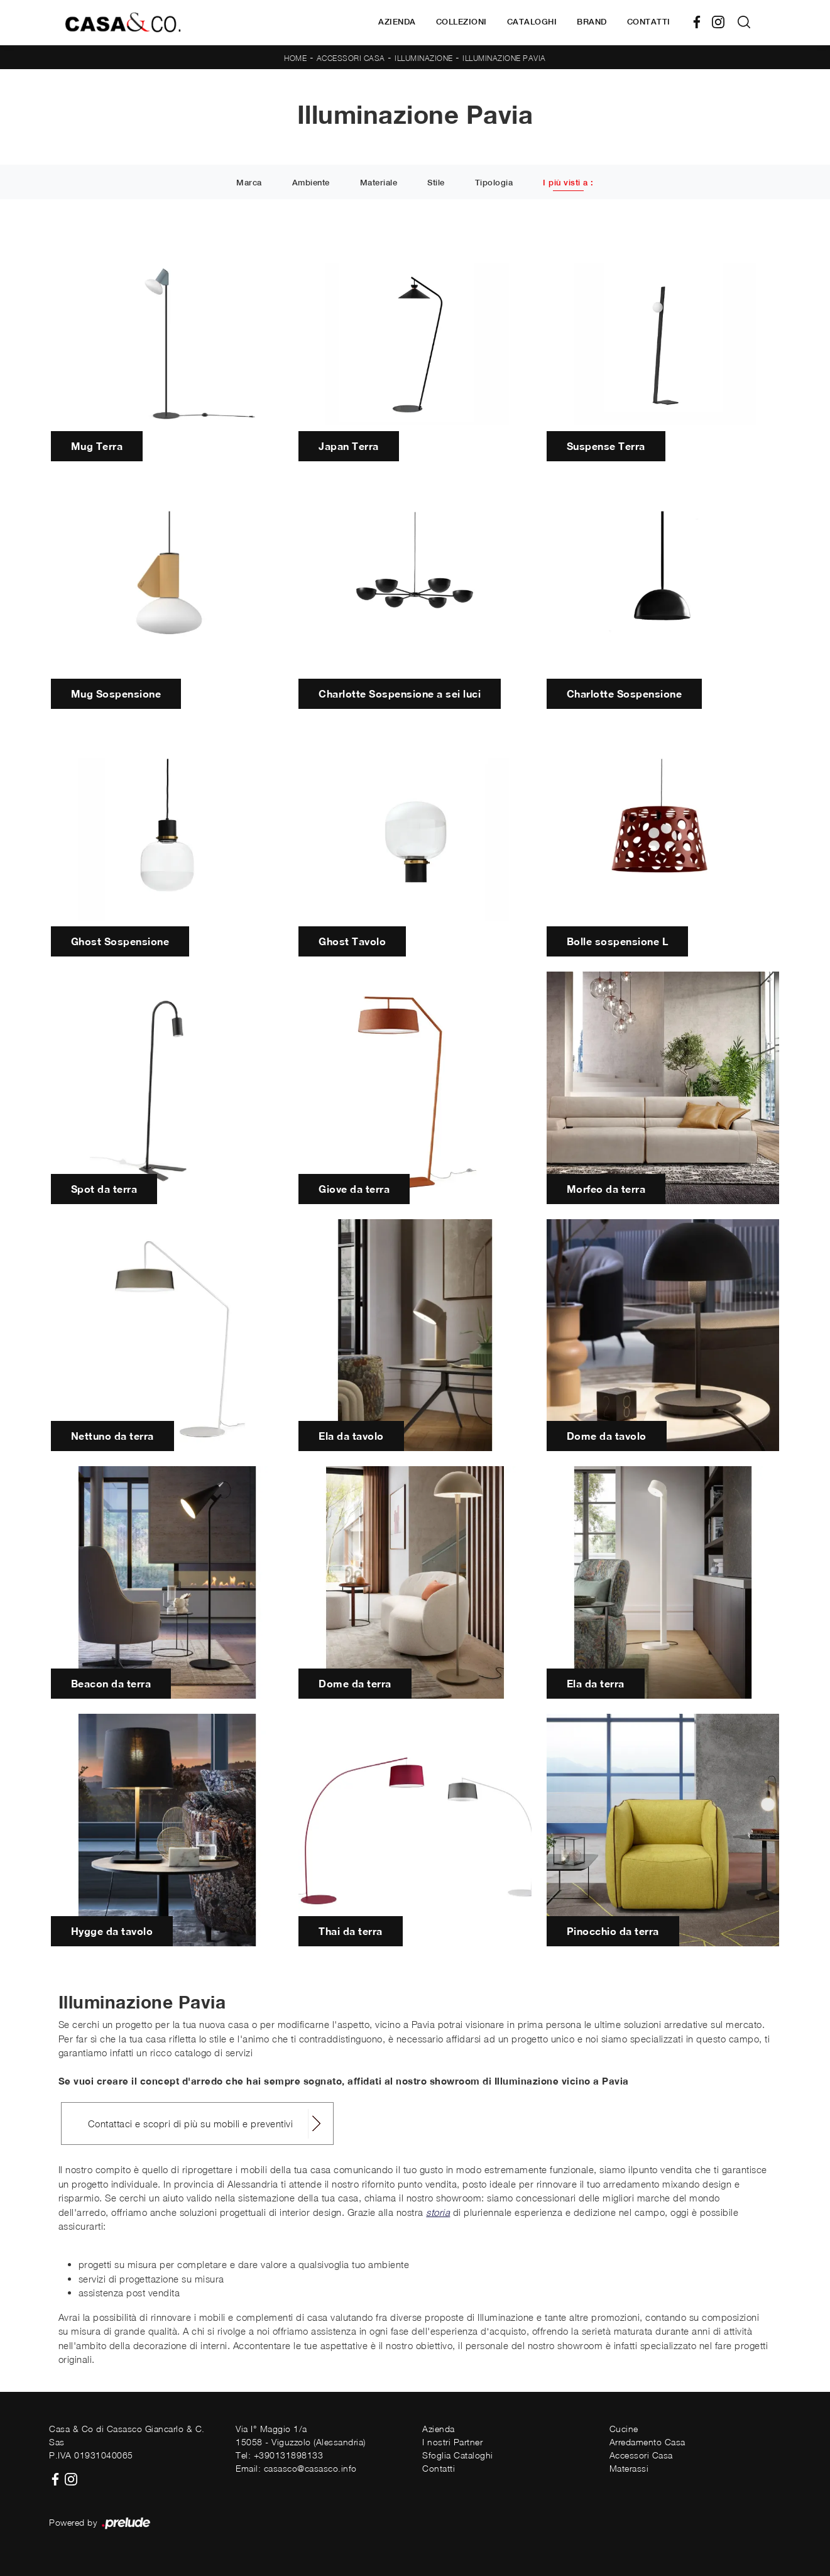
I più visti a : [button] (568, 182)
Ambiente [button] (311, 182)
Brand (592, 21)
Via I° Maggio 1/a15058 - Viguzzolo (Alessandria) (301, 2435)
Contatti (648, 21)
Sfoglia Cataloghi (457, 2455)
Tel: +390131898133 (279, 2455)
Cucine (623, 2428)
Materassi (629, 2468)
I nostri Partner (452, 2441)
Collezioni (461, 21)
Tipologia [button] (494, 182)
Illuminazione (424, 58)
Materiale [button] (379, 182)
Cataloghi (532, 21)
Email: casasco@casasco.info (296, 2468)
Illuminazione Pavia (504, 58)
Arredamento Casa (647, 2441)
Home (295, 58)
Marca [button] (249, 182)
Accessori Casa (351, 58)
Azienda (397, 21)
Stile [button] (436, 182)
